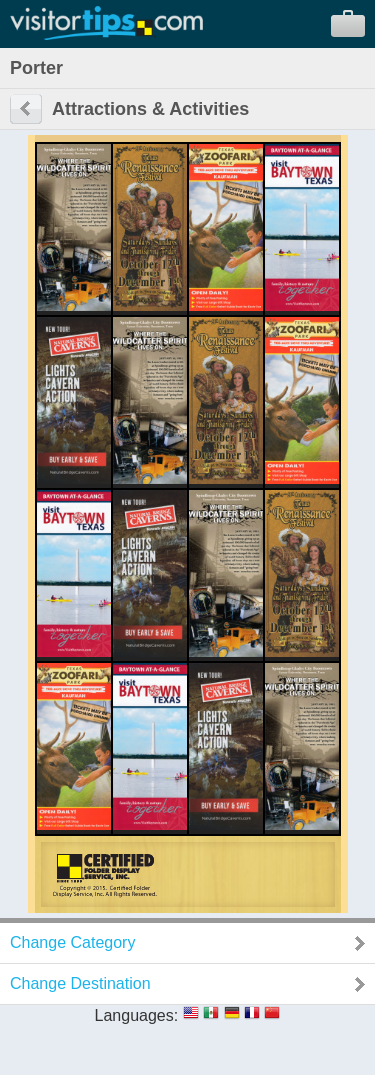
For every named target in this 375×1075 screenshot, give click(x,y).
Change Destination (80, 983)
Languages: (137, 1015)
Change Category (72, 942)
